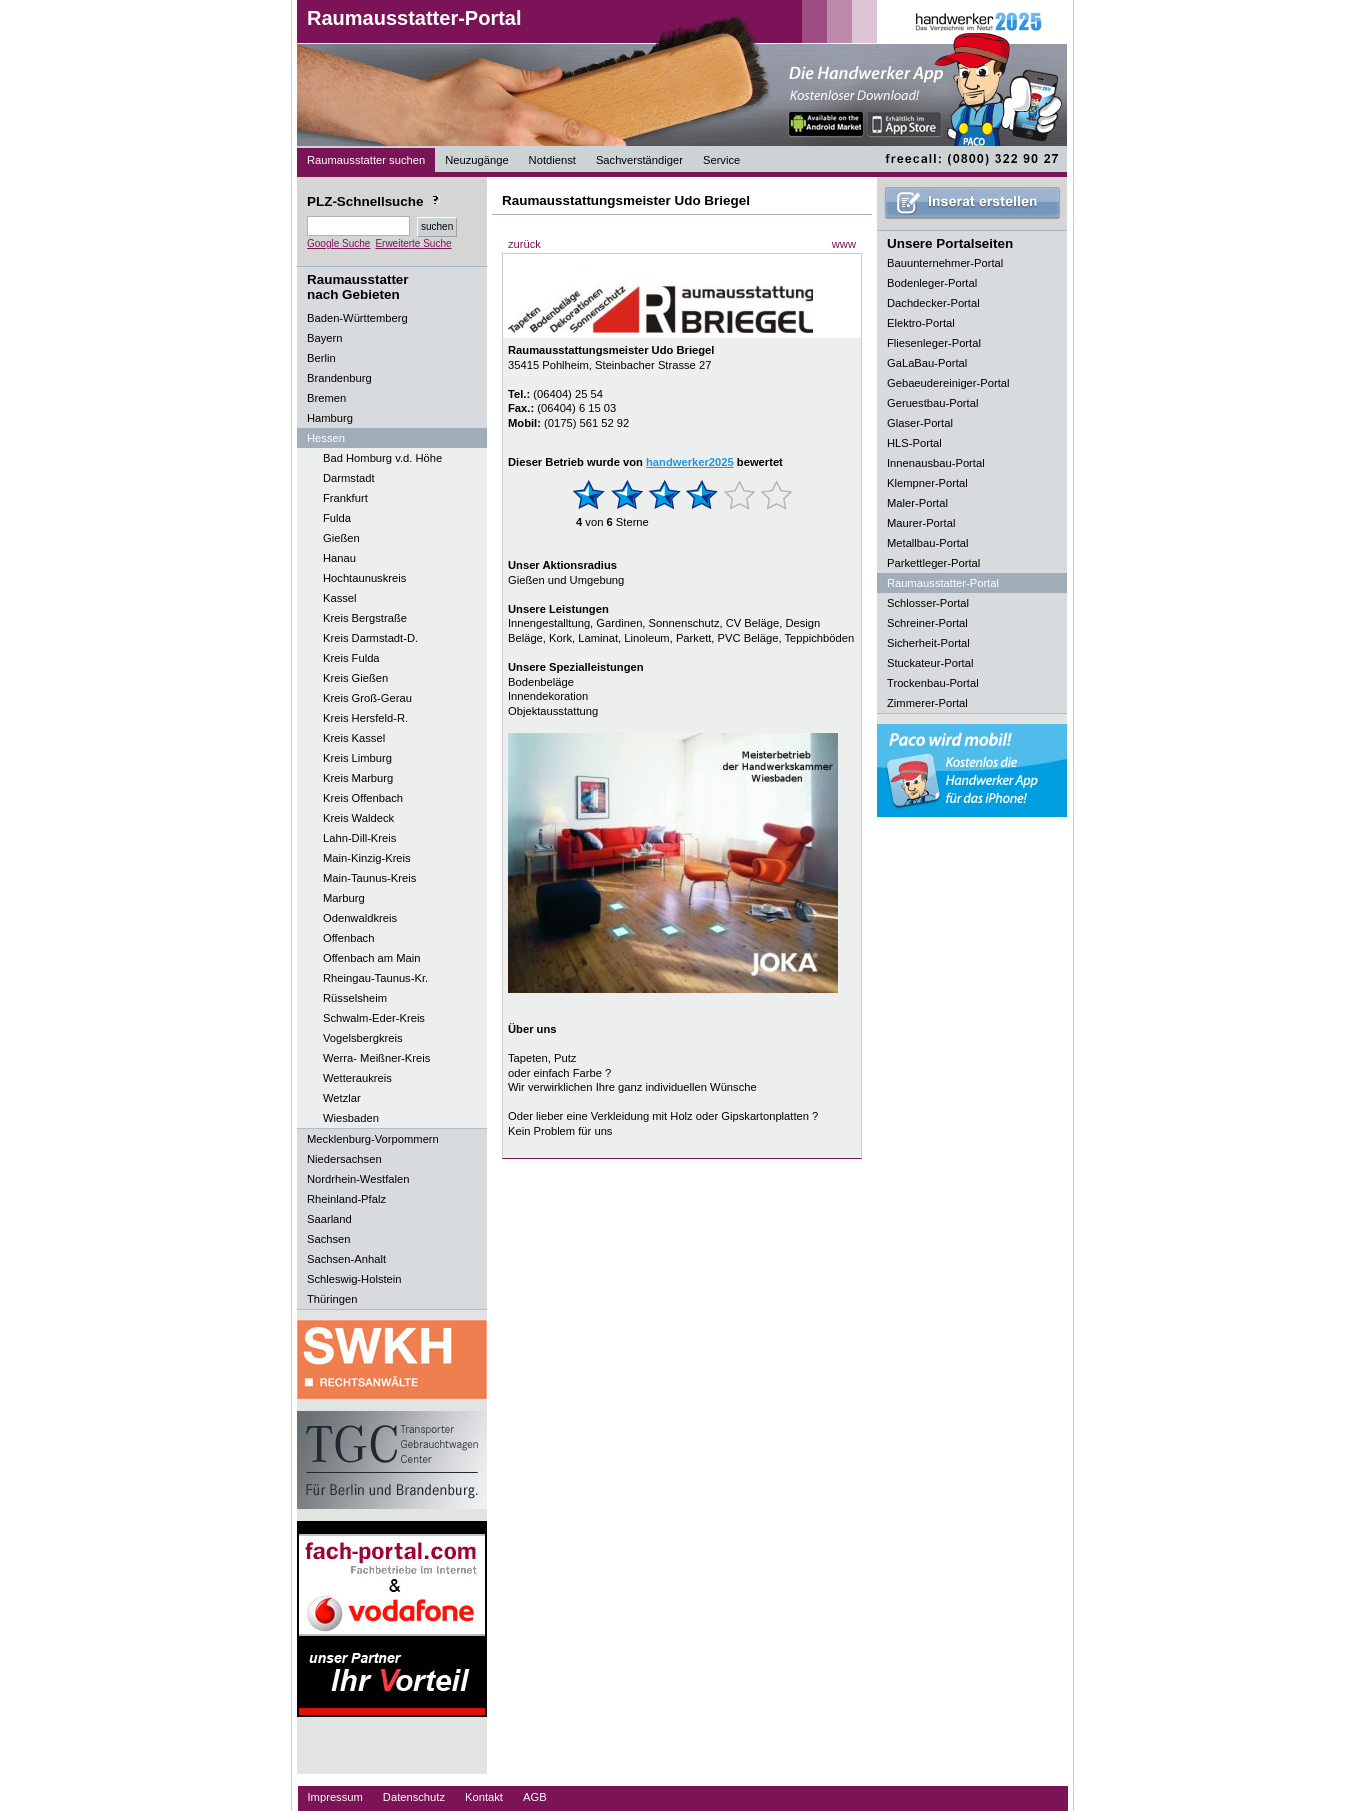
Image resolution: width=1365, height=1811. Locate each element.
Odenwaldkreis (360, 918)
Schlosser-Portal (928, 603)
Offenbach (348, 938)
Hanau (339, 558)
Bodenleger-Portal (932, 283)
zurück (524, 244)
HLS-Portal (914, 443)
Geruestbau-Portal (932, 403)
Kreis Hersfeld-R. (365, 718)
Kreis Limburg (357, 758)
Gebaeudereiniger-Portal (948, 383)
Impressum (335, 1797)
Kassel (340, 598)
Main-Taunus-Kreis (369, 878)
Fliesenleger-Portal (934, 343)
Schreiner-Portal (927, 623)
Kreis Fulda (351, 658)
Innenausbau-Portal (936, 463)
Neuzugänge (476, 160)
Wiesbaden (351, 1118)
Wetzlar (342, 1098)
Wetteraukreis (357, 1078)
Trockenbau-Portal (933, 683)
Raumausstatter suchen (366, 160)
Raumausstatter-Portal (414, 18)
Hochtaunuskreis (364, 578)
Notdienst (552, 160)
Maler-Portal (917, 503)
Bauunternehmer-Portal (945, 263)
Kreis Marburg (358, 778)
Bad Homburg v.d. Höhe (382, 458)
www (844, 244)
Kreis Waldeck (358, 818)
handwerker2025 (690, 462)
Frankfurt (345, 498)
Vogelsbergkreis (363, 1038)
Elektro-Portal (921, 323)
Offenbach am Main (371, 958)
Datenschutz (414, 1797)
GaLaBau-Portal (927, 363)
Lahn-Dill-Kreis (359, 838)
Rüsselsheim (355, 998)
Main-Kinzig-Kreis (367, 858)
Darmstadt (349, 478)
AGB (535, 1797)
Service (721, 160)
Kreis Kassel (354, 738)
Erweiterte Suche (413, 243)
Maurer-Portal (921, 523)
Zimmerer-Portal (927, 703)
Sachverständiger (639, 160)
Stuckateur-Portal (930, 663)
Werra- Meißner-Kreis (376, 1058)
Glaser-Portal (920, 423)
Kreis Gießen (355, 678)
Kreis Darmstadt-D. (370, 638)
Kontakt (484, 1797)
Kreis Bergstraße (365, 618)
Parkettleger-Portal (933, 563)
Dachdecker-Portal (933, 303)
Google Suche (338, 243)
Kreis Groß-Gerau (367, 698)
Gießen (341, 538)
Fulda (337, 518)
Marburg (344, 898)
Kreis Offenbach (363, 798)
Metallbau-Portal (927, 543)
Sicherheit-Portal (928, 643)
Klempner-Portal (927, 483)
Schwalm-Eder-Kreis (374, 1018)
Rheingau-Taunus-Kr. (375, 978)
